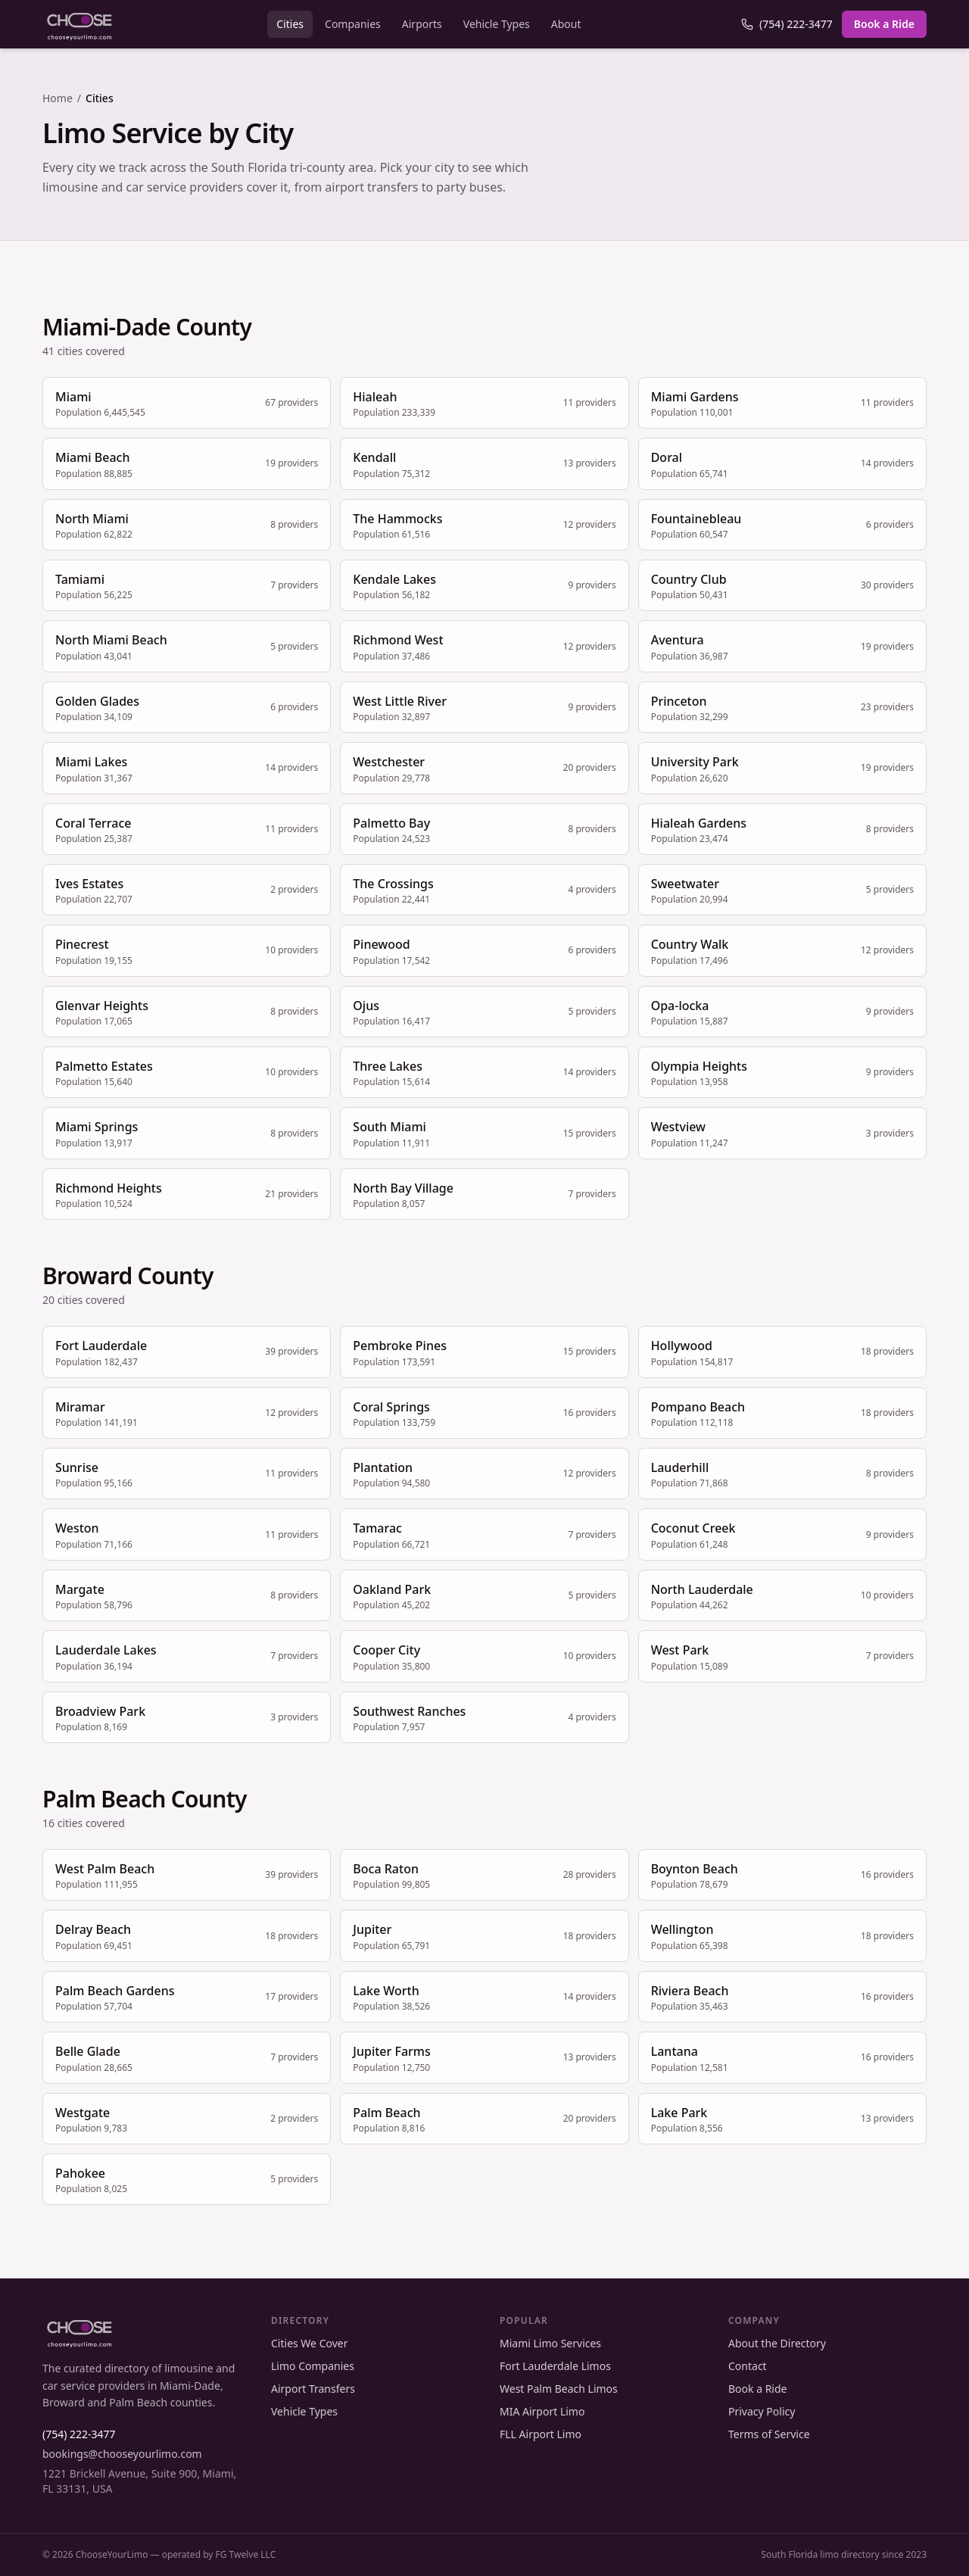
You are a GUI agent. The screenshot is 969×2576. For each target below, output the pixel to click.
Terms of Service (769, 2434)
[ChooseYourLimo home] (79, 24)
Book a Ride (884, 24)
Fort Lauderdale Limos (555, 2366)
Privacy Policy (761, 2411)
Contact (747, 2366)
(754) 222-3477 (787, 24)
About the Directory (777, 2343)
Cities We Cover (309, 2343)
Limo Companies (312, 2366)
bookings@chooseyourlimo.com (122, 2454)
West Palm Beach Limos (559, 2388)
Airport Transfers (313, 2388)
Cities (290, 24)
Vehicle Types (496, 24)
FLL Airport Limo (540, 2434)
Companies (353, 24)
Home (57, 98)
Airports (422, 24)
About (566, 24)
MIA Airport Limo (542, 2411)
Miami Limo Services (550, 2343)
